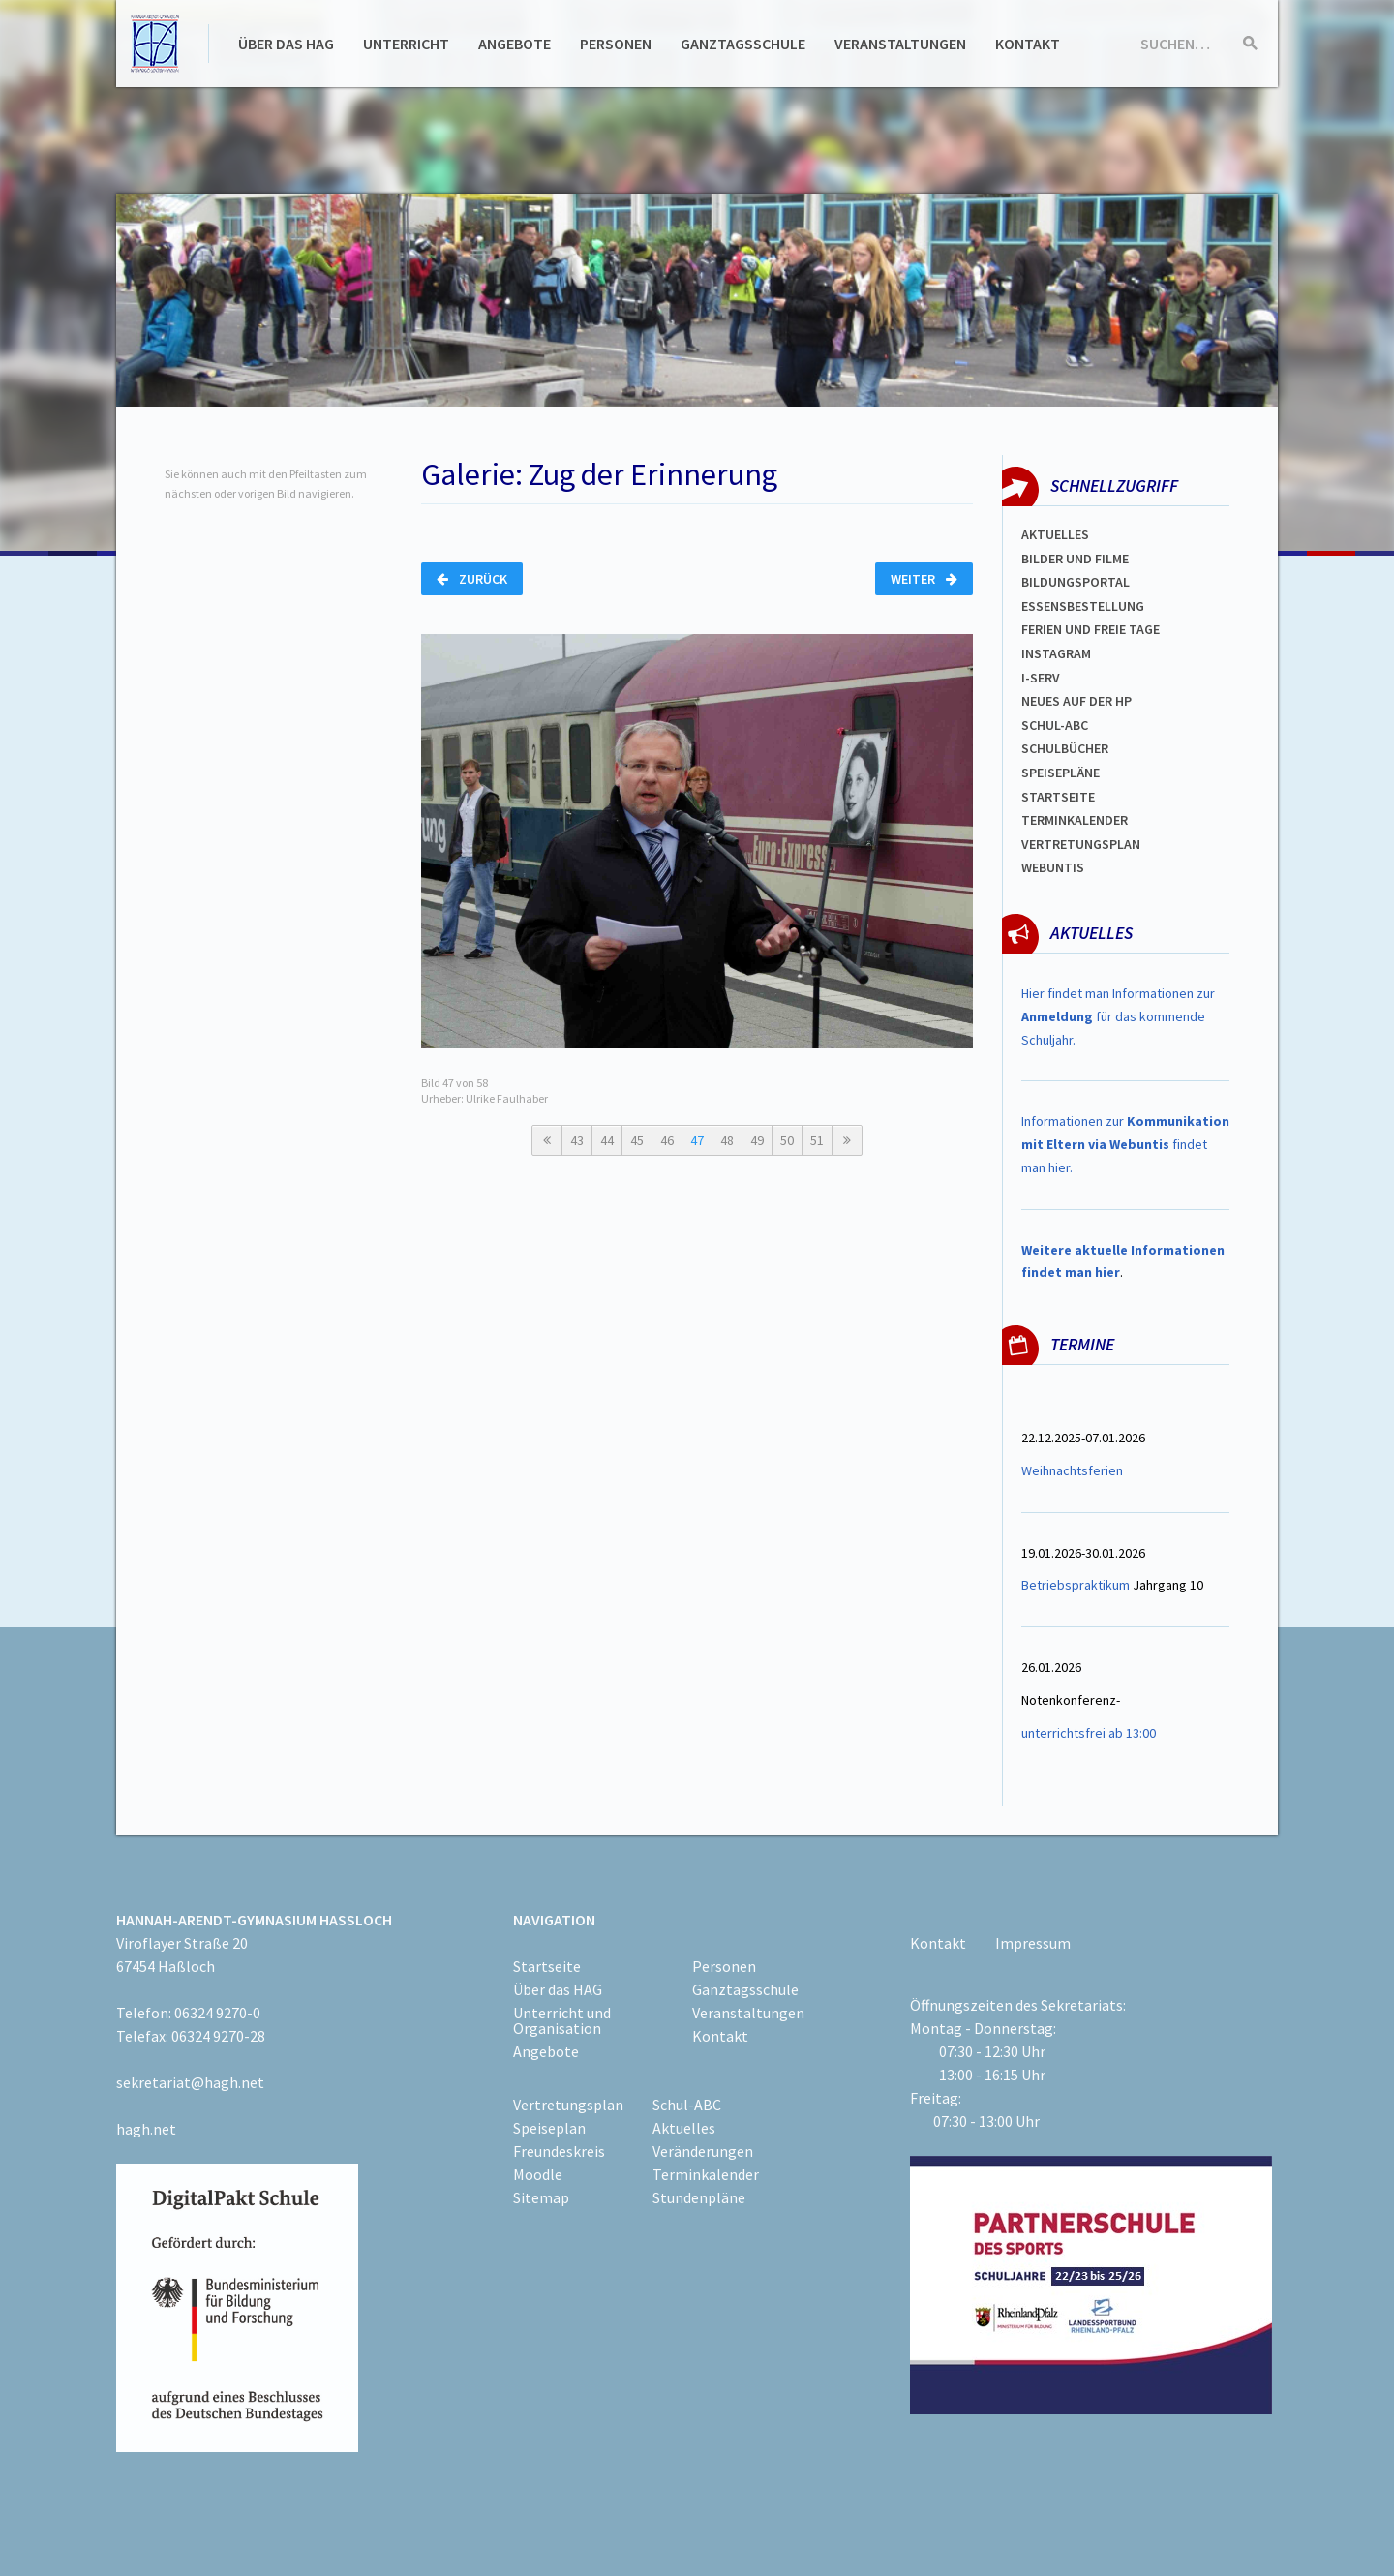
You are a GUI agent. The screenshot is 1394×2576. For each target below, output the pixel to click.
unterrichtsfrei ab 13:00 (1088, 1733)
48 (727, 1140)
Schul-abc (1054, 725)
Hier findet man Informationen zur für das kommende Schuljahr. (1118, 1016)
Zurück (472, 579)
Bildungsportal (1075, 582)
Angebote (514, 43)
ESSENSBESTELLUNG (1082, 606)
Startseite (1058, 796)
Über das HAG (286, 43)
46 (667, 1140)
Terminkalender (1074, 820)
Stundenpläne (698, 2197)
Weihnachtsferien (1072, 1470)
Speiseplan (549, 2127)
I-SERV (1040, 677)
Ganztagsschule (743, 43)
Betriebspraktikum (1075, 1584)
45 (637, 1140)
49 (757, 1140)
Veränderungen (702, 2151)
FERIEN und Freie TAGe (1090, 629)
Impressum (1033, 1943)
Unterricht (406, 43)
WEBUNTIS (1052, 867)
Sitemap (541, 2197)
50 (787, 1140)
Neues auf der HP (1076, 701)
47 (697, 1140)
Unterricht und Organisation (562, 2020)
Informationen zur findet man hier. (1125, 1144)
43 (577, 1140)
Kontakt (1027, 43)
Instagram (1056, 653)
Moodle (537, 2174)
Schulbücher (1064, 748)
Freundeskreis (559, 2151)
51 (817, 1140)
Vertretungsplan (1080, 844)
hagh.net (146, 2128)
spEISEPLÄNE (1060, 772)
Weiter (924, 579)
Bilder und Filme (1075, 558)
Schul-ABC (686, 2104)
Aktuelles (1055, 534)
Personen (616, 43)
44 (607, 1140)
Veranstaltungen (900, 43)
